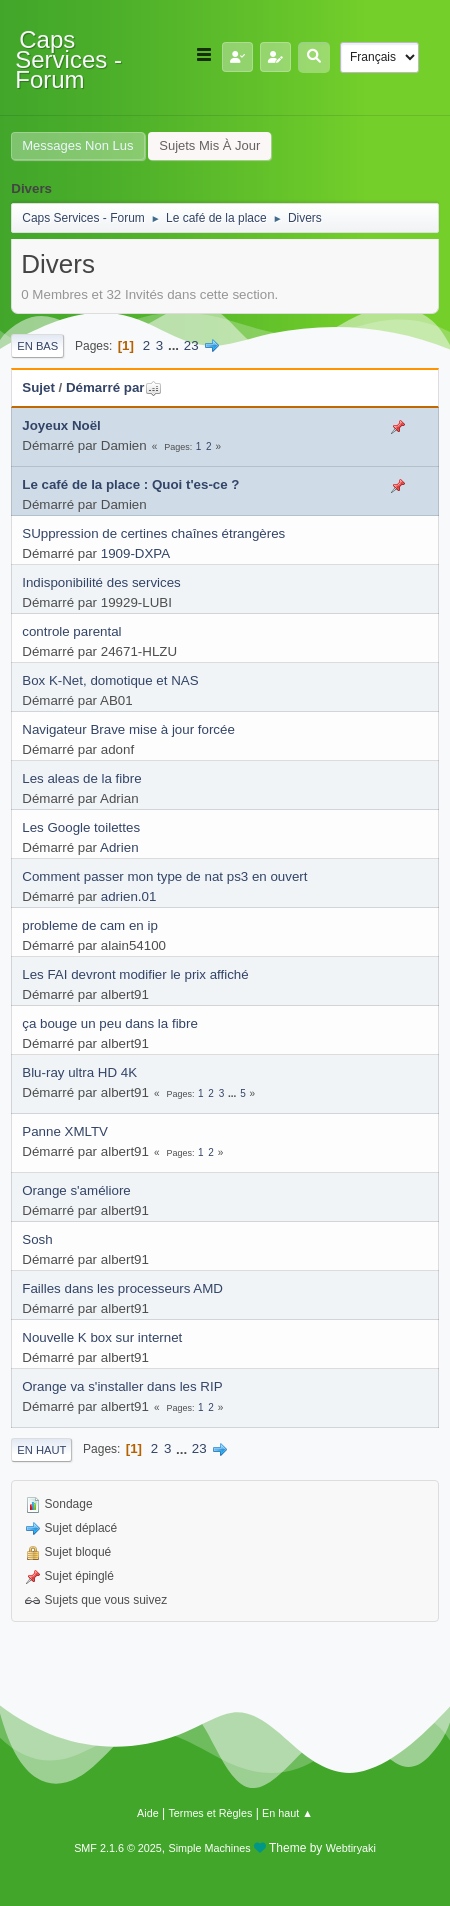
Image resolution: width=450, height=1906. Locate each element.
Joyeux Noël (61, 425)
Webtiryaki (351, 1848)
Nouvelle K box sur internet (102, 1337)
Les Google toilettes (81, 827)
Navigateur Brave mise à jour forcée (128, 729)
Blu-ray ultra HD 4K (79, 1072)
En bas (37, 346)
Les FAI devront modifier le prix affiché (135, 974)
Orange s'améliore (76, 1190)
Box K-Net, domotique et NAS (110, 680)
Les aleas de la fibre (81, 778)
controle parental (71, 631)
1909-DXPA (135, 553)
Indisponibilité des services (101, 582)
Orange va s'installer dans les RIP (122, 1386)
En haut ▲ (287, 1813)
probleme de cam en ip (90, 925)
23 (191, 345)
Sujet (38, 387)
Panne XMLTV (65, 1131)
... (175, 345)
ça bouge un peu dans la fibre (110, 1023)
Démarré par (114, 387)
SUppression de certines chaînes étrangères (153, 533)
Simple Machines (210, 1848)
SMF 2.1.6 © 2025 (118, 1848)
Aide (148, 1813)
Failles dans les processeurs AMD (122, 1288)
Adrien (119, 847)
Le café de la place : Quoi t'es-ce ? (130, 484)
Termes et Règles (210, 1813)
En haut (41, 1450)
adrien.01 (129, 896)
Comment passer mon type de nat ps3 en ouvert (164, 876)
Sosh (37, 1239)
